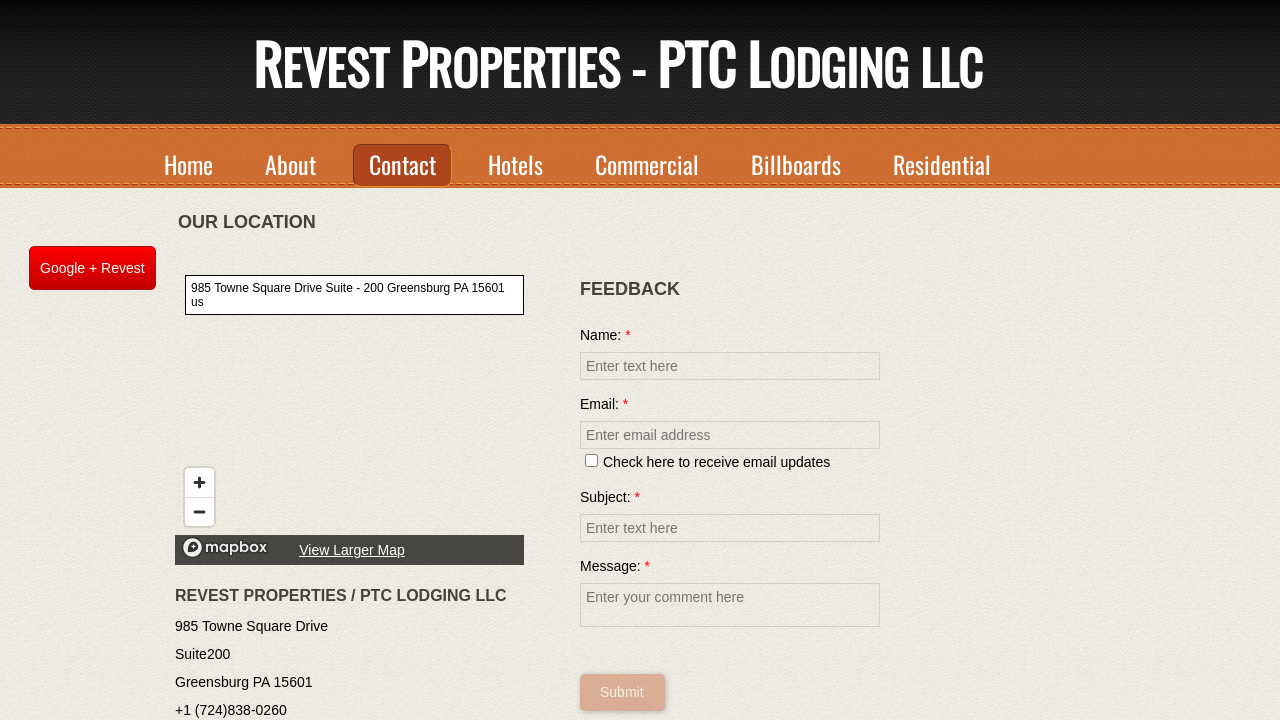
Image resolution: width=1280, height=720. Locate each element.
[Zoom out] (199, 511)
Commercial (647, 164)
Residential (942, 164)
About (290, 164)
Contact (402, 164)
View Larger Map (352, 550)
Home (188, 164)
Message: (615, 566)
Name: (605, 335)
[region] (349, 415)
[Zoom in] (199, 482)
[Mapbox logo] (225, 547)
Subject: (610, 497)
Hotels (515, 164)
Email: (604, 404)
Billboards (796, 164)
